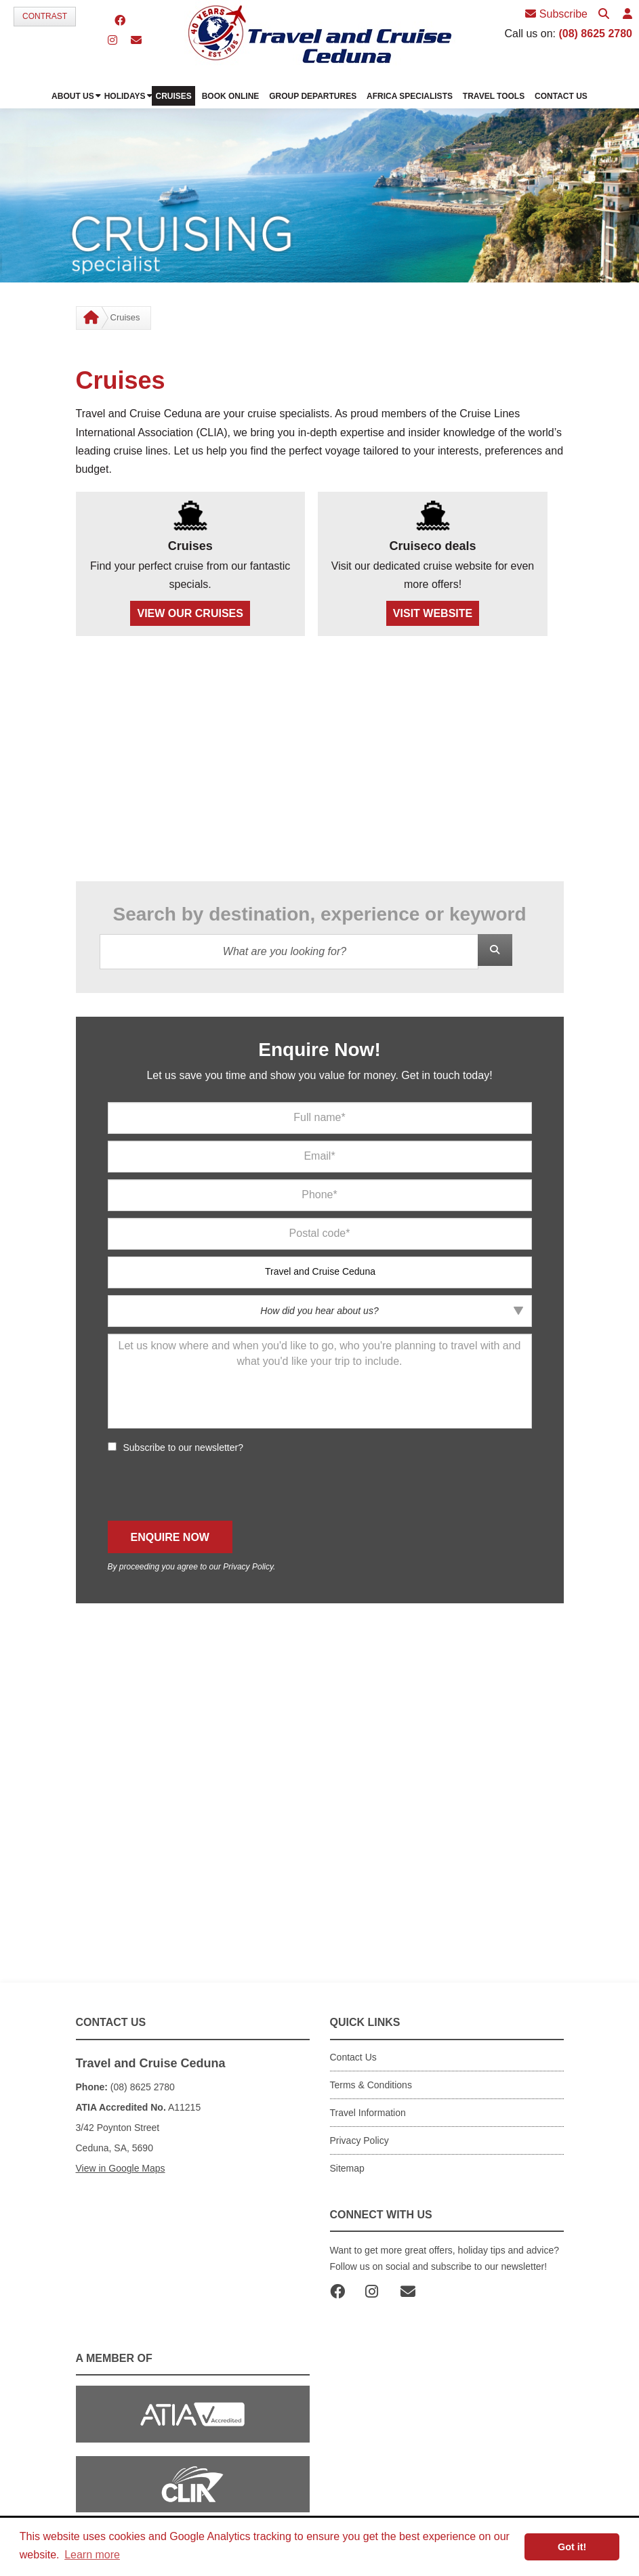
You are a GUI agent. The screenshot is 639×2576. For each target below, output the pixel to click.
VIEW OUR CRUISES (190, 613)
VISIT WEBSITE (432, 613)
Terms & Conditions (371, 2084)
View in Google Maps (120, 2168)
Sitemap (347, 2168)
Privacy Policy (248, 1566)
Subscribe (556, 14)
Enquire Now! (319, 1049)
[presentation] (211, 1487)
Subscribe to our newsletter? (183, 1447)
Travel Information (368, 2112)
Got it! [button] (572, 2546)
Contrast (44, 16)
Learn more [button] (92, 2554)
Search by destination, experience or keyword (320, 914)
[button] (627, 14)
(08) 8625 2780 (595, 33)
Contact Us (353, 2057)
